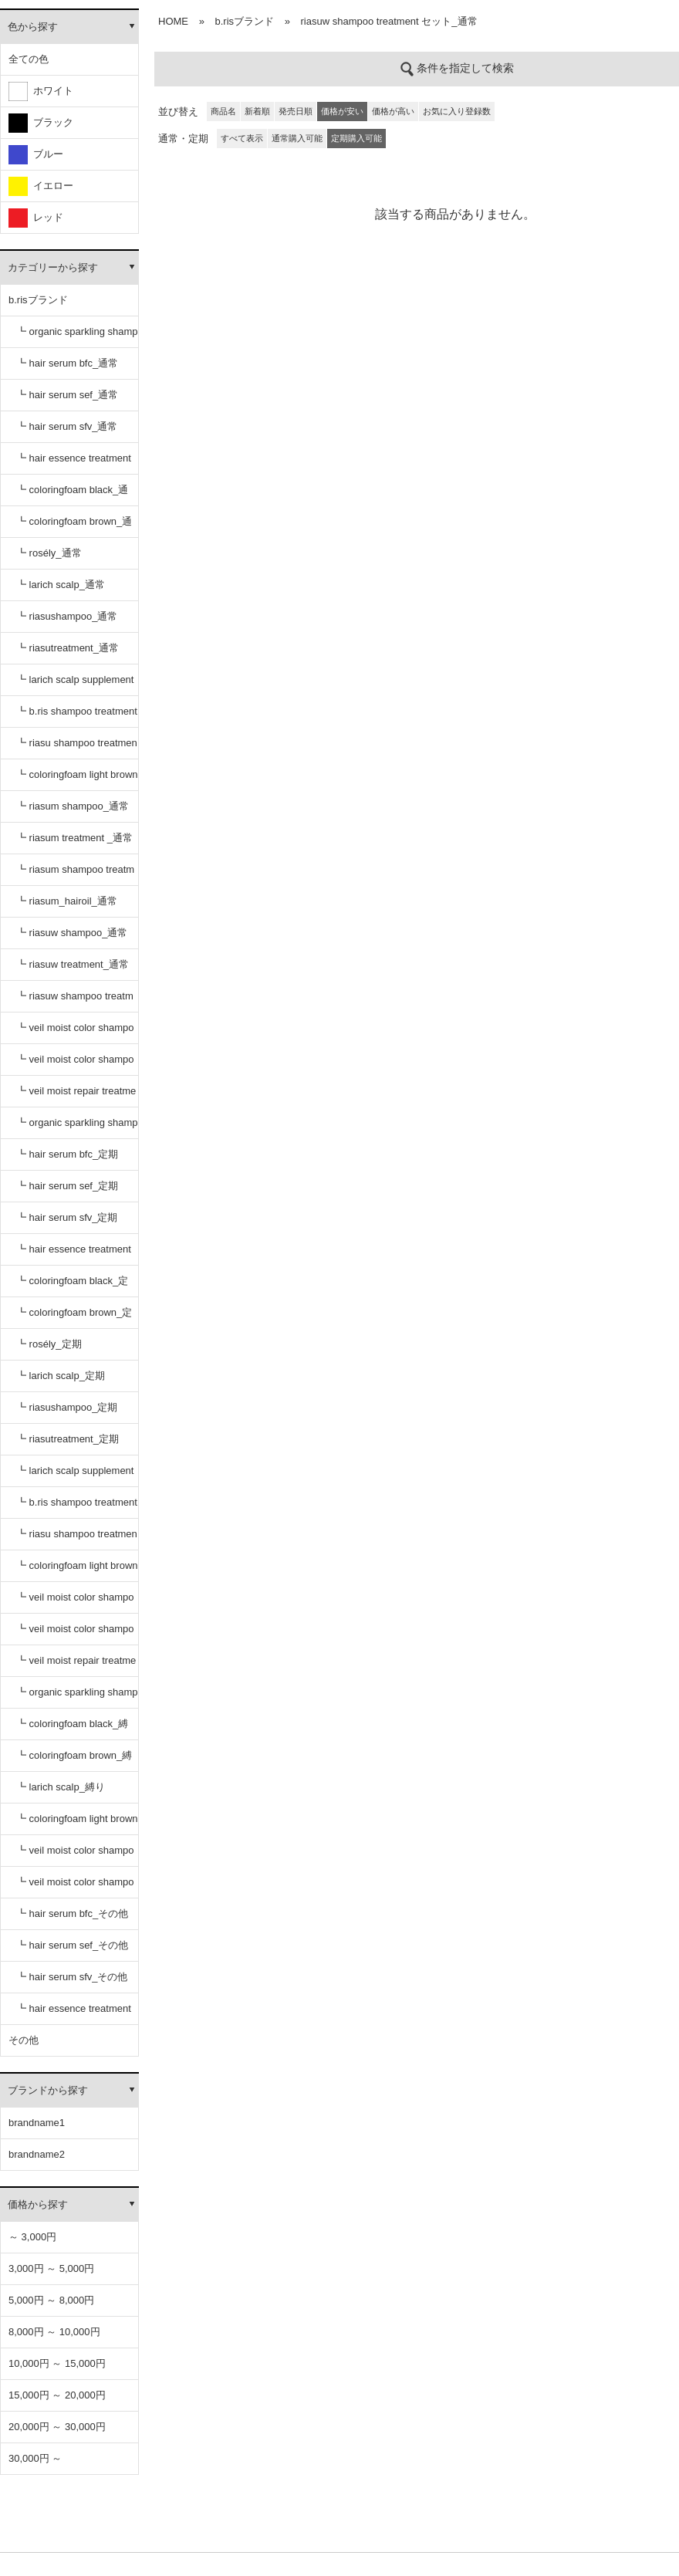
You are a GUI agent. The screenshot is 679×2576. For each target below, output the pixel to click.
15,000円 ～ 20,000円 (57, 2395)
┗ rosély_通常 (49, 553)
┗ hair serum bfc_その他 (72, 1913)
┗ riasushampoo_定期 (67, 1407)
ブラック (40, 123)
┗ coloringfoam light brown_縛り (77, 1824)
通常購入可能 (297, 138)
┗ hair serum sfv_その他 (71, 1977)
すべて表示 (242, 138)
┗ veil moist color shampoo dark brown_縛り (74, 1887)
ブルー (35, 154)
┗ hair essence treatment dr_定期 (73, 1254)
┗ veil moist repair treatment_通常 (76, 1096)
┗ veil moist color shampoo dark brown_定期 (74, 1634)
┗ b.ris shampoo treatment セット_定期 (76, 1507)
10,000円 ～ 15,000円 (57, 2363)
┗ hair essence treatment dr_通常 (73, 463)
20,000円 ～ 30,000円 (57, 2426)
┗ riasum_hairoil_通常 (66, 901)
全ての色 (28, 59)
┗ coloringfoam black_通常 (72, 495)
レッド (35, 218)
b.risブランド (38, 300)
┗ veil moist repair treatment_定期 (76, 1666)
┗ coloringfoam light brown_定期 (77, 1571)
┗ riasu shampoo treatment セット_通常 (76, 748)
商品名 (223, 111)
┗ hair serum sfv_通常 (66, 426)
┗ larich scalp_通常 (60, 584)
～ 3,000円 (32, 2237)
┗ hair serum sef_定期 (67, 1186)
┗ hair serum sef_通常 (67, 395)
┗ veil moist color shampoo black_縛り (74, 1855)
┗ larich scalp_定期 (60, 1375)
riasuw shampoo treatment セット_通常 (389, 21)
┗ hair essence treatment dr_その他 (73, 2014)
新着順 (257, 111)
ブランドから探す (48, 2090)
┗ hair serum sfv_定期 (66, 1217)
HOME (173, 21)
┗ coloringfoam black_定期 (72, 1286)
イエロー (40, 186)
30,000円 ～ (35, 2458)
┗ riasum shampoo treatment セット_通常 (75, 875)
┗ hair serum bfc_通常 (67, 363)
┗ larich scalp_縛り (60, 1787)
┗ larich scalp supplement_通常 (74, 685)
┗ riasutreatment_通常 (67, 648)
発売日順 (295, 111)
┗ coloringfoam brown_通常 (74, 527)
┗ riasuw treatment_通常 (72, 964)
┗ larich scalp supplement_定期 (74, 1476)
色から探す (33, 26)
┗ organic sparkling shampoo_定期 (77, 1128)
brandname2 (36, 2154)
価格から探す (38, 2204)
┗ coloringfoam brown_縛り (74, 1760)
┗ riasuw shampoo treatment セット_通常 (74, 1001)
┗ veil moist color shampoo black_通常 (74, 1033)
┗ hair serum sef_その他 (72, 1945)
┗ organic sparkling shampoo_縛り (77, 1697)
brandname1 (36, 2122)
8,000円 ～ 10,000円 (54, 2332)
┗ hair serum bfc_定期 (67, 1154)
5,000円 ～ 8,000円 (51, 2300)
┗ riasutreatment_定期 (67, 1439)
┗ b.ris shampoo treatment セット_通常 (76, 716)
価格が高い (393, 111)
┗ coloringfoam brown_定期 (74, 1318)
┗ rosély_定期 (49, 1344)
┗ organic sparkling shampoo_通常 (77, 337)
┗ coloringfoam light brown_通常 (77, 780)
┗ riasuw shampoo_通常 (72, 932)
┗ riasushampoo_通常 (67, 616)
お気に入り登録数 (457, 111)
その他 (23, 2040)
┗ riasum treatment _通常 (74, 837)
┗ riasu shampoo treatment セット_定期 (76, 1539)
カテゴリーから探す (53, 267)
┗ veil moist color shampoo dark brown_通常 (74, 1064)
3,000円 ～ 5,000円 (51, 2268)
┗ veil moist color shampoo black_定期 (74, 1602)
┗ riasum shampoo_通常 (72, 806)
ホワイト (40, 91)
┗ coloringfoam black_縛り (72, 1729)
